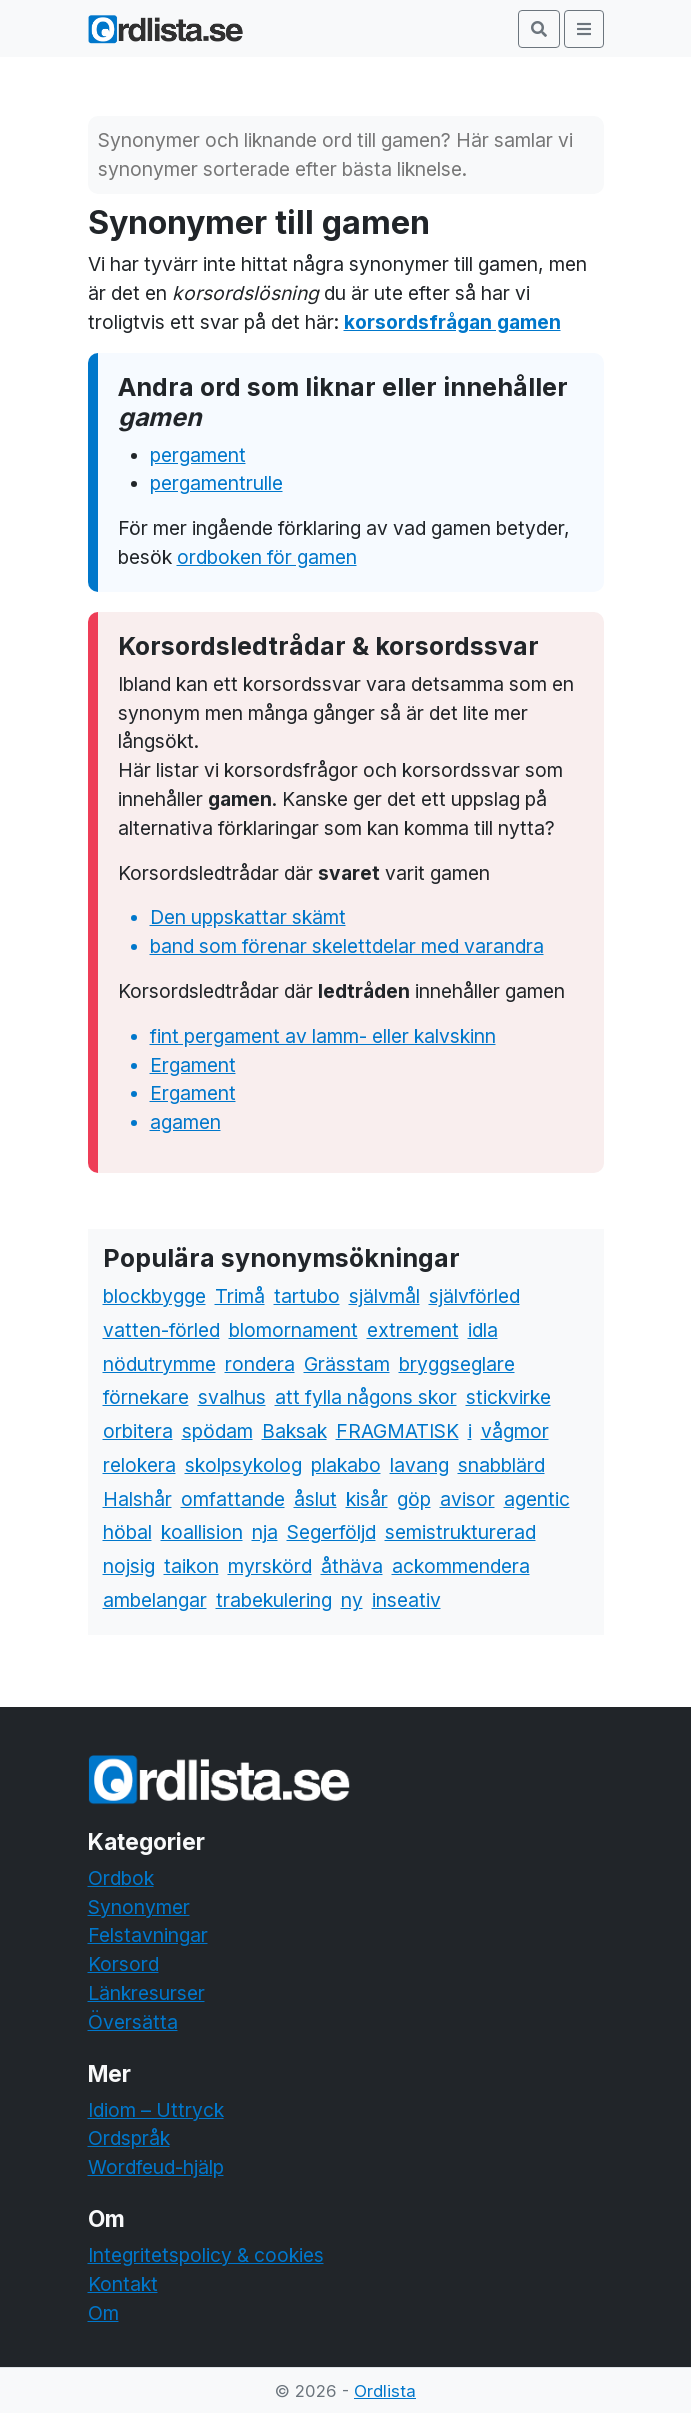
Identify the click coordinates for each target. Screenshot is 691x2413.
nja (265, 1532)
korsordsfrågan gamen (452, 322)
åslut (315, 1499)
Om (103, 2313)
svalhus (232, 1397)
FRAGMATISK (397, 1431)
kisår (367, 1499)
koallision (202, 1532)
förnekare (146, 1397)
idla (483, 1330)
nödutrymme (159, 1364)
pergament (198, 455)
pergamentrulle (216, 483)
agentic (537, 1499)
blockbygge (154, 1296)
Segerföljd (331, 1532)
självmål (384, 1296)
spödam (217, 1431)
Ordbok (121, 1878)
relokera (139, 1465)
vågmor (515, 1431)
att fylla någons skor (366, 1397)
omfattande (233, 1499)
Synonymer (139, 1907)
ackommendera (461, 1566)
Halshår (137, 1499)
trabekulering (274, 1600)
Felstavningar (148, 1935)
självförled (474, 1296)
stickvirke (508, 1397)
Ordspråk (129, 2138)
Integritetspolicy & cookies (206, 2255)
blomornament (293, 1330)
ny (352, 1600)
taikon (191, 1566)
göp (414, 1499)
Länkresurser (146, 1993)
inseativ (406, 1600)
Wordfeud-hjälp (156, 2167)
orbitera (138, 1431)
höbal (127, 1532)
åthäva (352, 1566)
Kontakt (123, 2284)
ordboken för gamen (267, 557)
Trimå (240, 1296)
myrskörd (270, 1566)
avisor (467, 1499)
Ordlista (385, 2391)
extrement (413, 1330)
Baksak (294, 1431)
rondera (260, 1364)
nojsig (129, 1566)
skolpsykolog (243, 1465)
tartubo (307, 1296)
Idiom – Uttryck (156, 2110)
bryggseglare (457, 1364)
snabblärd (501, 1465)
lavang (419, 1465)
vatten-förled (161, 1330)
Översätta (133, 2022)
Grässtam (347, 1364)
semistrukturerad (460, 1532)
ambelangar (155, 1600)
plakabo (346, 1465)
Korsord (123, 1964)
